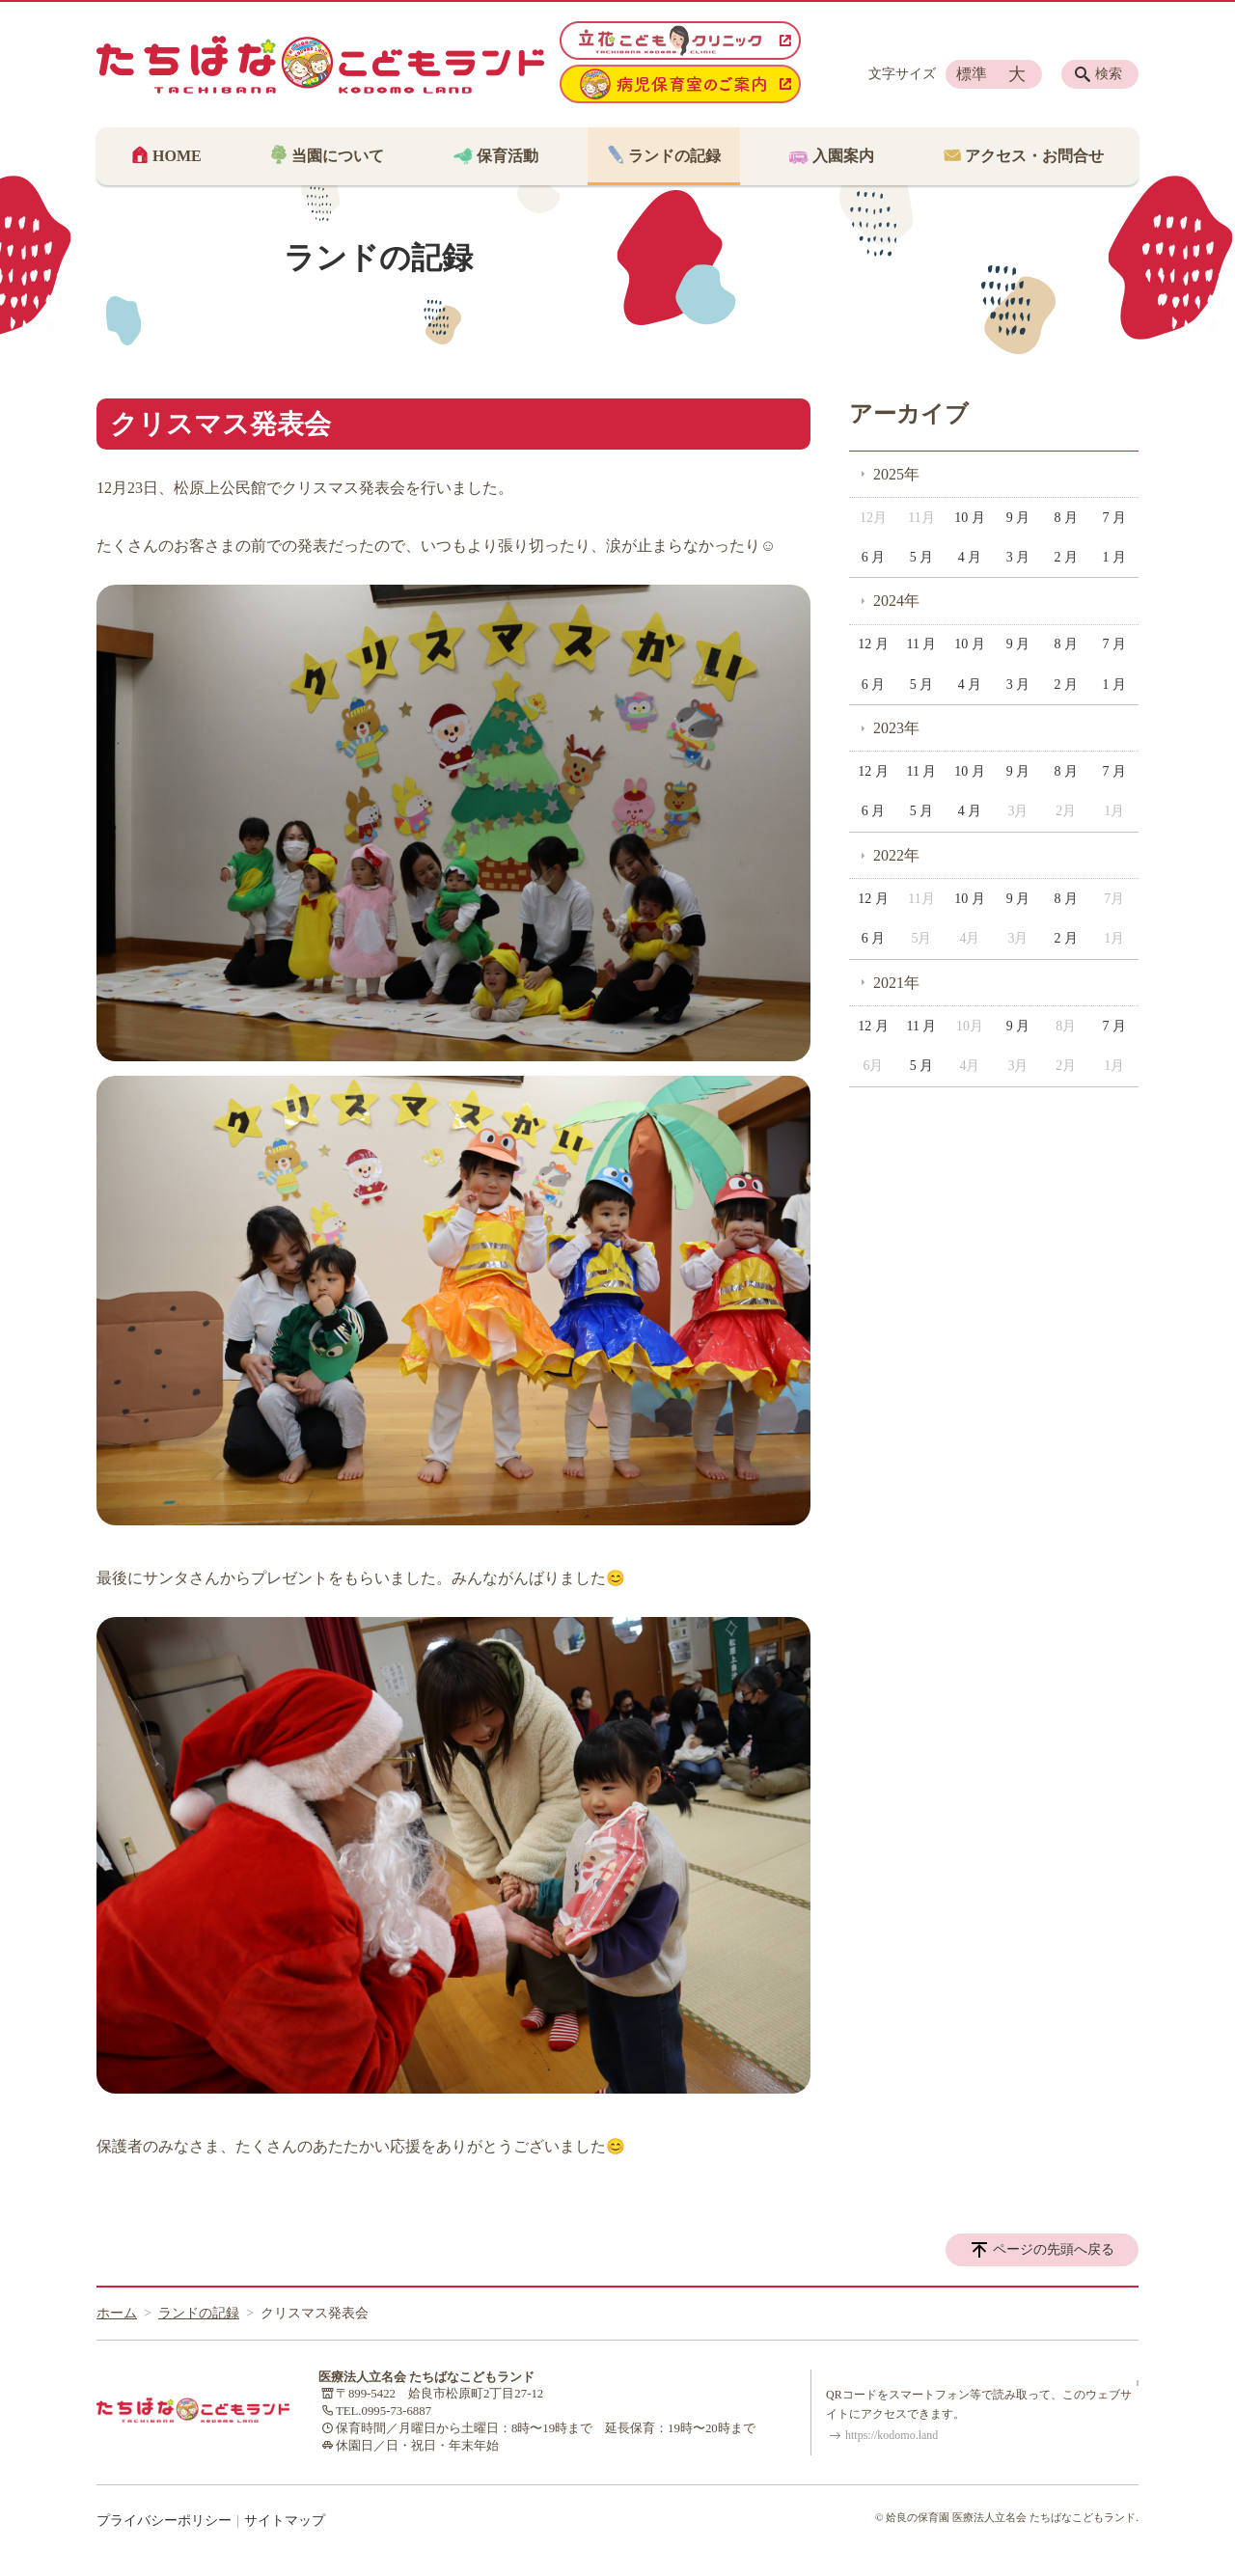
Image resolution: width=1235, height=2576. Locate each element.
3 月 (1018, 557)
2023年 (896, 728)
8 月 (1067, 517)
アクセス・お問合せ (1032, 156)
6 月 (874, 557)
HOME (175, 156)
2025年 (896, 474)
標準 (971, 74)
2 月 (1067, 557)
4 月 (970, 557)
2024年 (896, 600)
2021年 (896, 982)
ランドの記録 (672, 156)
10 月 (969, 517)
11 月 (921, 644)
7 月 (1115, 517)
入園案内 (841, 156)
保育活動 (505, 156)
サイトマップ (284, 2520)
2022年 (896, 855)
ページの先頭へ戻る (1053, 2249)
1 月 (1115, 557)
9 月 (1018, 517)
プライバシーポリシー (164, 2520)
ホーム (116, 2313)
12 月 (873, 644)
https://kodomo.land (891, 2435)
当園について (336, 156)
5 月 (922, 557)
